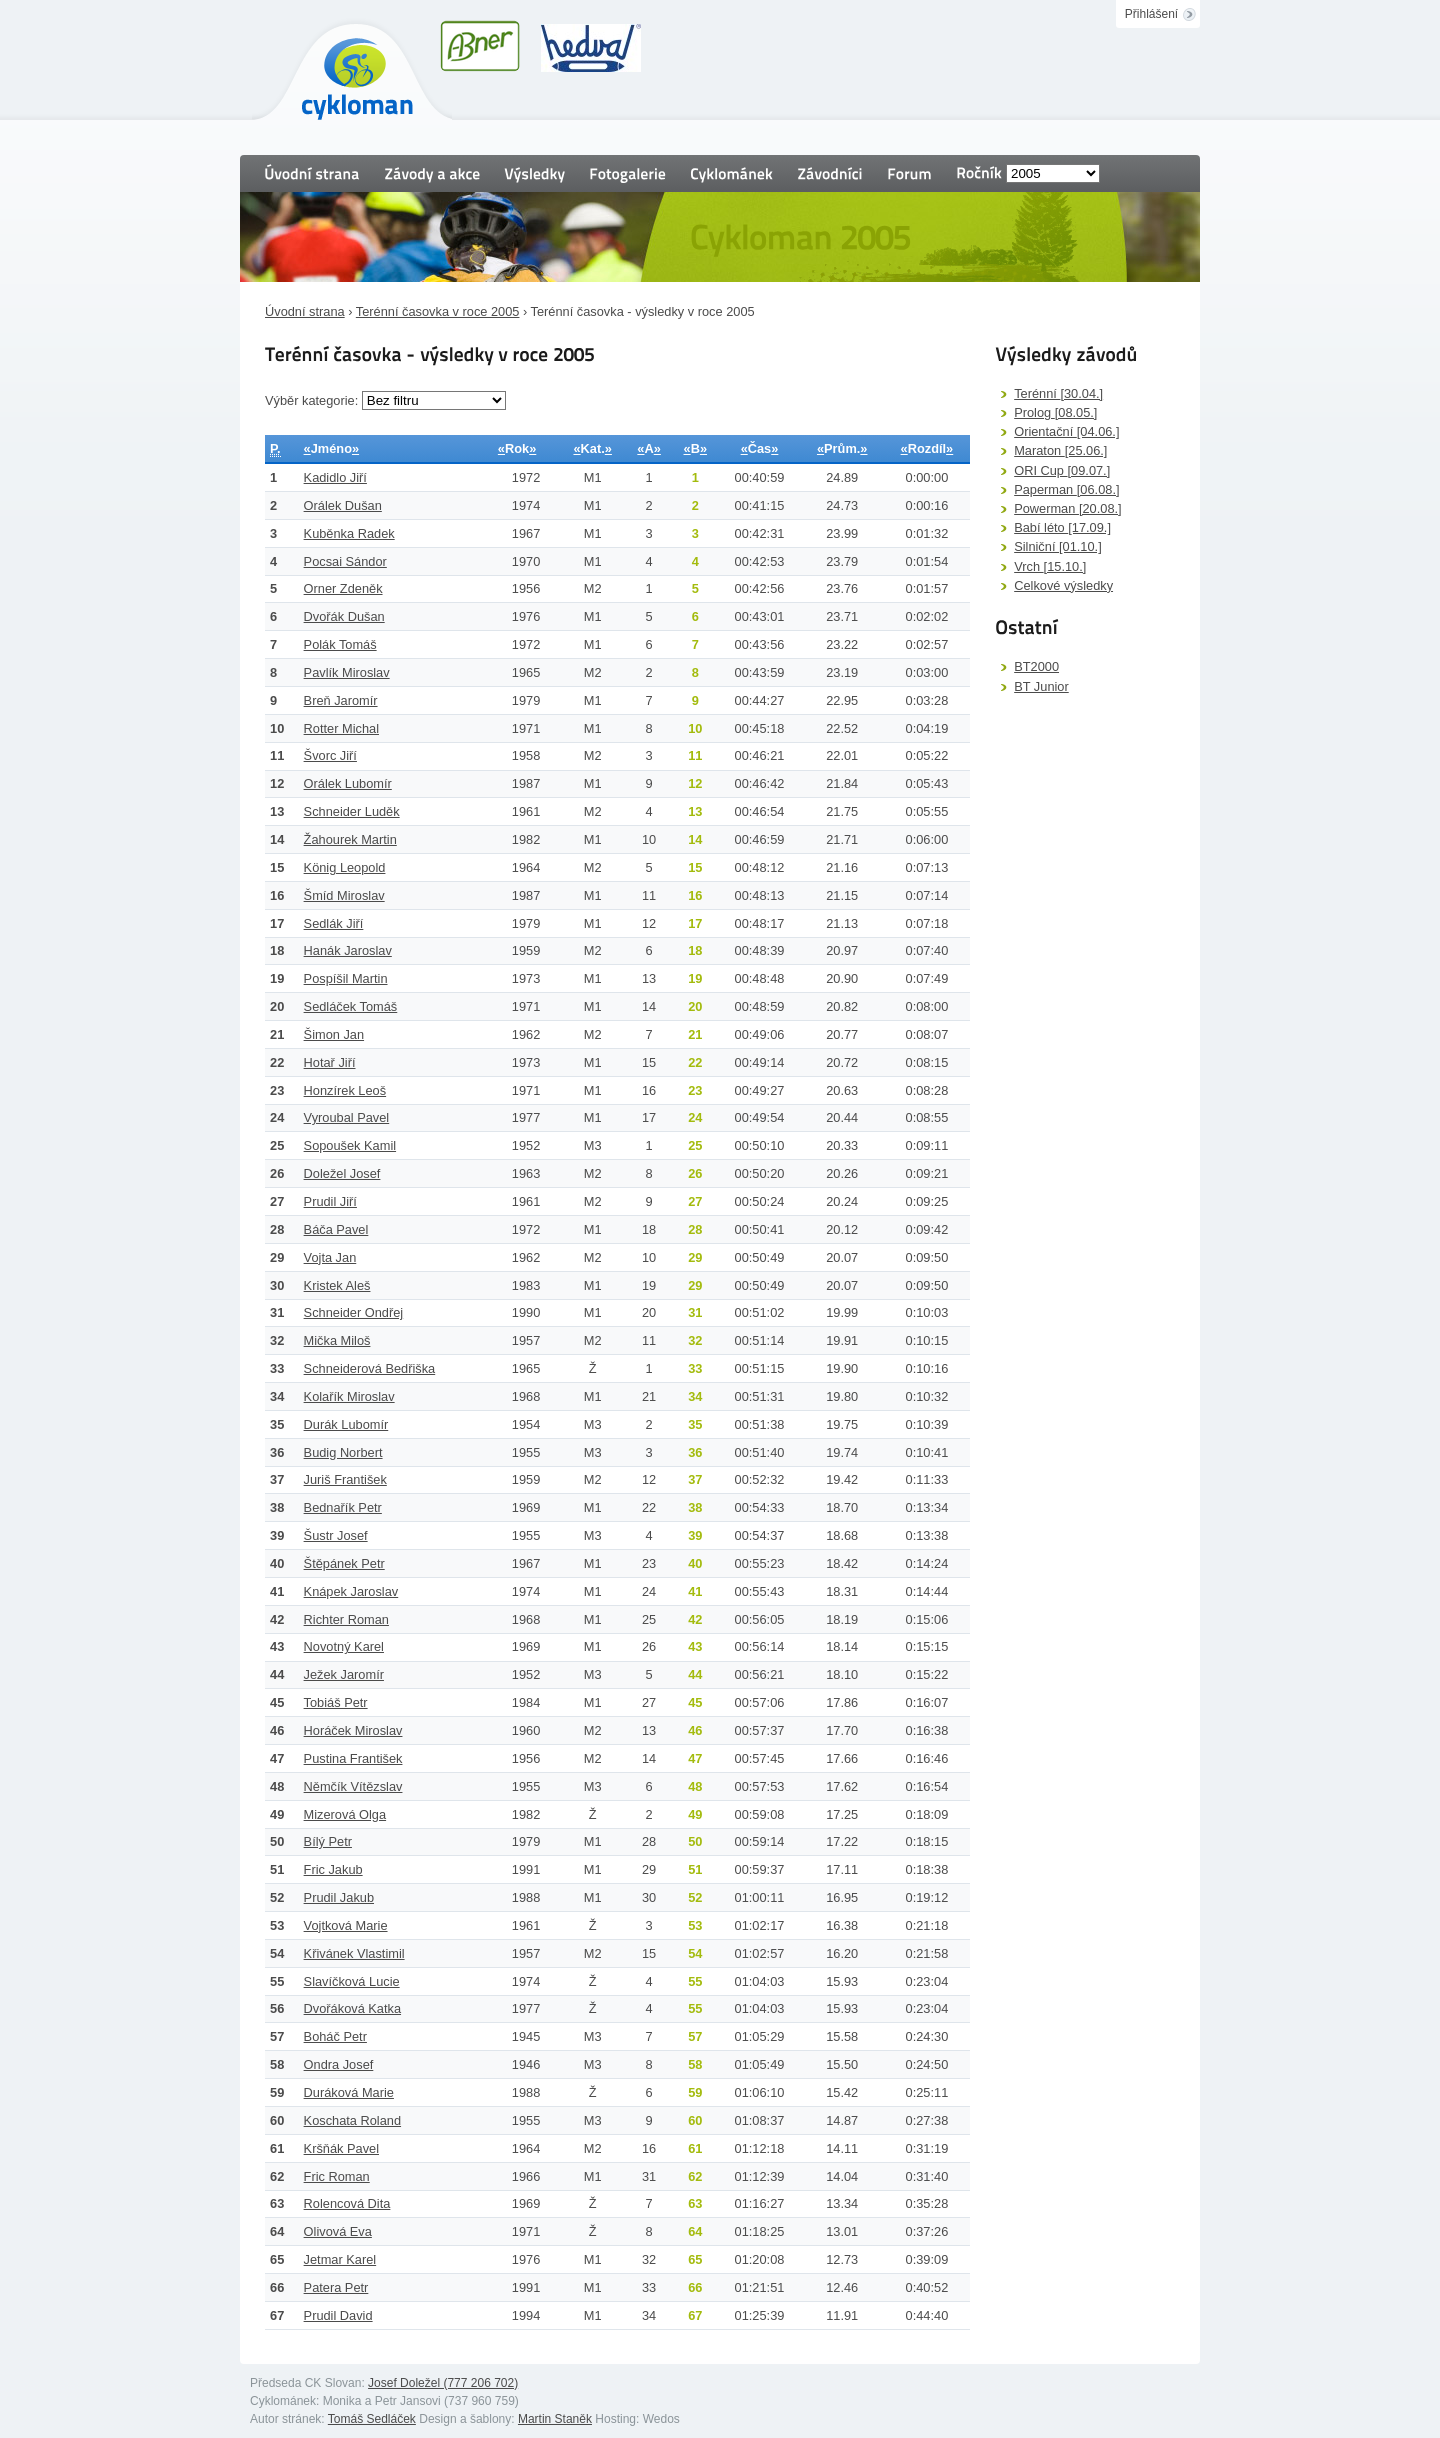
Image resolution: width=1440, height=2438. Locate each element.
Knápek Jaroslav (351, 1591)
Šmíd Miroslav (344, 895)
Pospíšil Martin (346, 978)
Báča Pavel (336, 1229)
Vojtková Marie (346, 1925)
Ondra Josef (339, 2064)
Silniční (1058, 546)
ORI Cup (1062, 470)
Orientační (1066, 431)
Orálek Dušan (343, 505)
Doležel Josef (342, 1173)
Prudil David (338, 2315)
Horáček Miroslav (353, 1730)
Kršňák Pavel (341, 2148)
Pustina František (353, 1758)
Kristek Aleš (337, 1285)
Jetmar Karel (340, 2259)
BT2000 (1036, 666)
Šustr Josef (336, 1535)
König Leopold (345, 867)
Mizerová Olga (345, 1814)
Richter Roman (346, 1619)
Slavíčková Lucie (352, 1981)
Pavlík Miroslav (347, 672)
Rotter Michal (341, 728)
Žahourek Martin (350, 839)
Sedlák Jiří (334, 923)
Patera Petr (336, 2287)
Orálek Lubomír (348, 783)
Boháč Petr (335, 2036)
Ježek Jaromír (344, 1674)
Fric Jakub (333, 1869)
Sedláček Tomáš (351, 1006)
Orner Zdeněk (343, 588)
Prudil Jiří (330, 1201)
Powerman (1067, 508)
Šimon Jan (334, 1034)
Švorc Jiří (330, 755)
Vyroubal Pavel (347, 1117)
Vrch (1050, 566)
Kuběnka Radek (349, 533)
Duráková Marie (349, 2092)
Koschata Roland (352, 2120)
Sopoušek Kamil (350, 1145)
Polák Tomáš (340, 644)
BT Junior (1041, 686)
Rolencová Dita (347, 2203)
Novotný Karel (344, 1646)
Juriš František (345, 1479)
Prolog (1055, 412)
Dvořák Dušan (344, 616)
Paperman (1066, 489)
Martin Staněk (555, 2419)
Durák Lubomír (346, 1424)
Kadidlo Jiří (335, 477)
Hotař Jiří (330, 1062)
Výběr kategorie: (313, 400)
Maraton (1060, 450)
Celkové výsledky (1063, 585)
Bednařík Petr (343, 1507)
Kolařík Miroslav (349, 1396)
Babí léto (1062, 527)
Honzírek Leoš (345, 1090)
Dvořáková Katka (352, 2008)
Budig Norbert (343, 1452)
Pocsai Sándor (345, 561)
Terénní (1058, 393)
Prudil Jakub (339, 1897)
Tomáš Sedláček (372, 2419)
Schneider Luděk (352, 811)
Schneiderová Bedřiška (370, 1368)
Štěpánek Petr (344, 1563)
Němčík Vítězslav (353, 1786)
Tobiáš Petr (336, 1702)
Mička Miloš (337, 1340)
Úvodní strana (305, 311)
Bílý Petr (328, 1841)
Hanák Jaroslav (348, 950)
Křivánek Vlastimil (354, 1953)
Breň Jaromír (341, 700)
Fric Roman (337, 2176)
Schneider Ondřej (354, 1312)
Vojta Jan (330, 1257)
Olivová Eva (338, 2231)
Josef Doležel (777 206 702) (443, 2383)
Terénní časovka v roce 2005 (438, 311)
